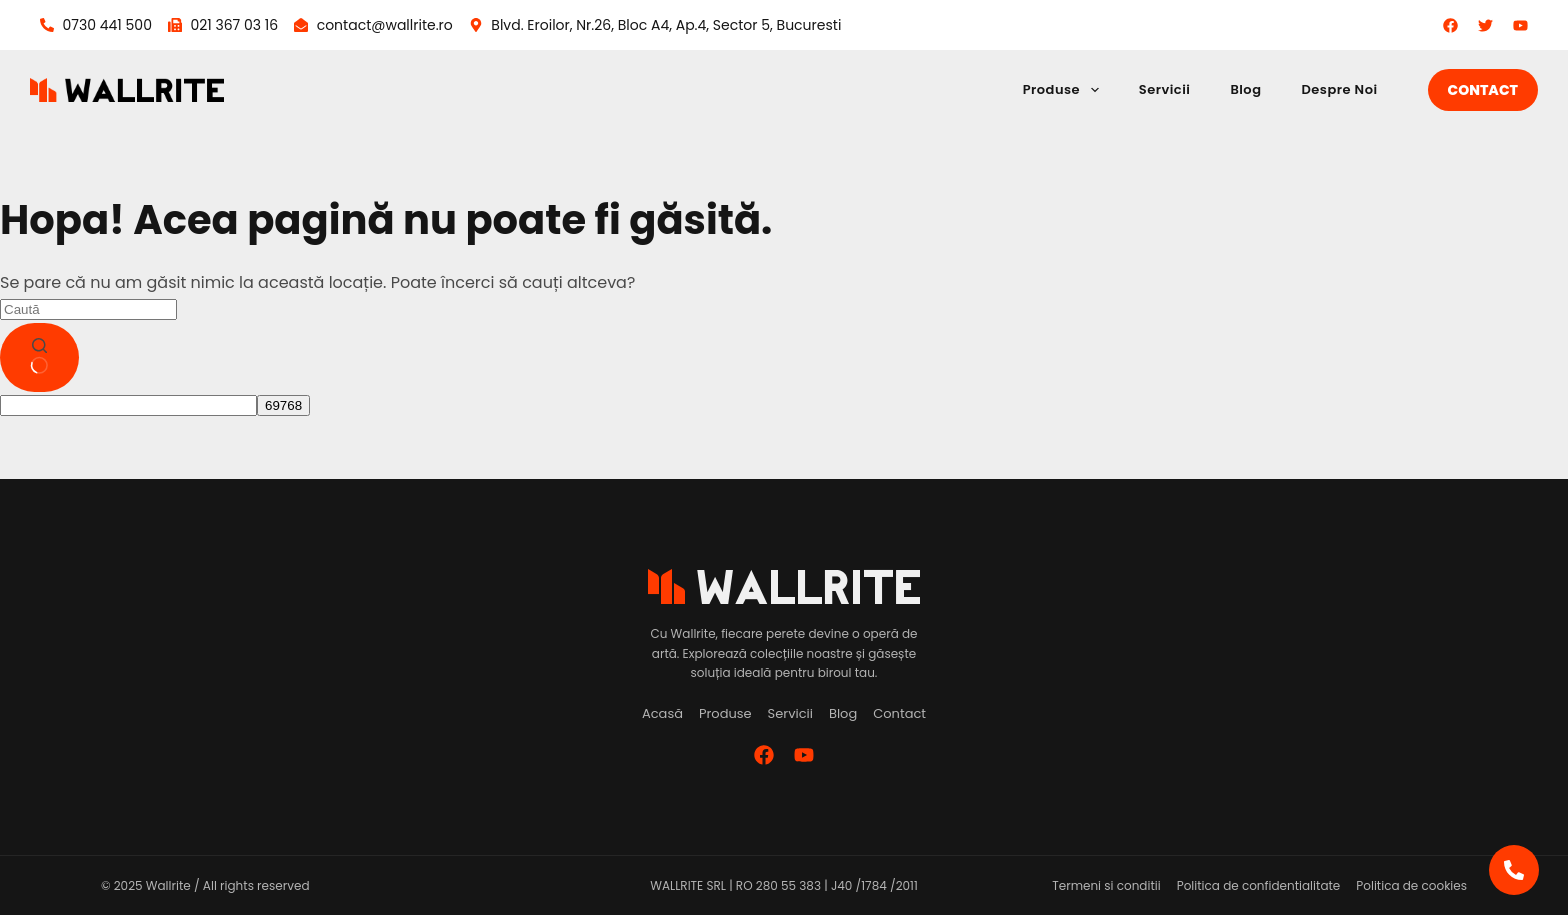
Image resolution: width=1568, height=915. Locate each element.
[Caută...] (88, 309)
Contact (1483, 90)
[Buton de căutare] (39, 358)
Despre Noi (1339, 89)
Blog (1245, 89)
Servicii (1165, 89)
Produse (1065, 90)
